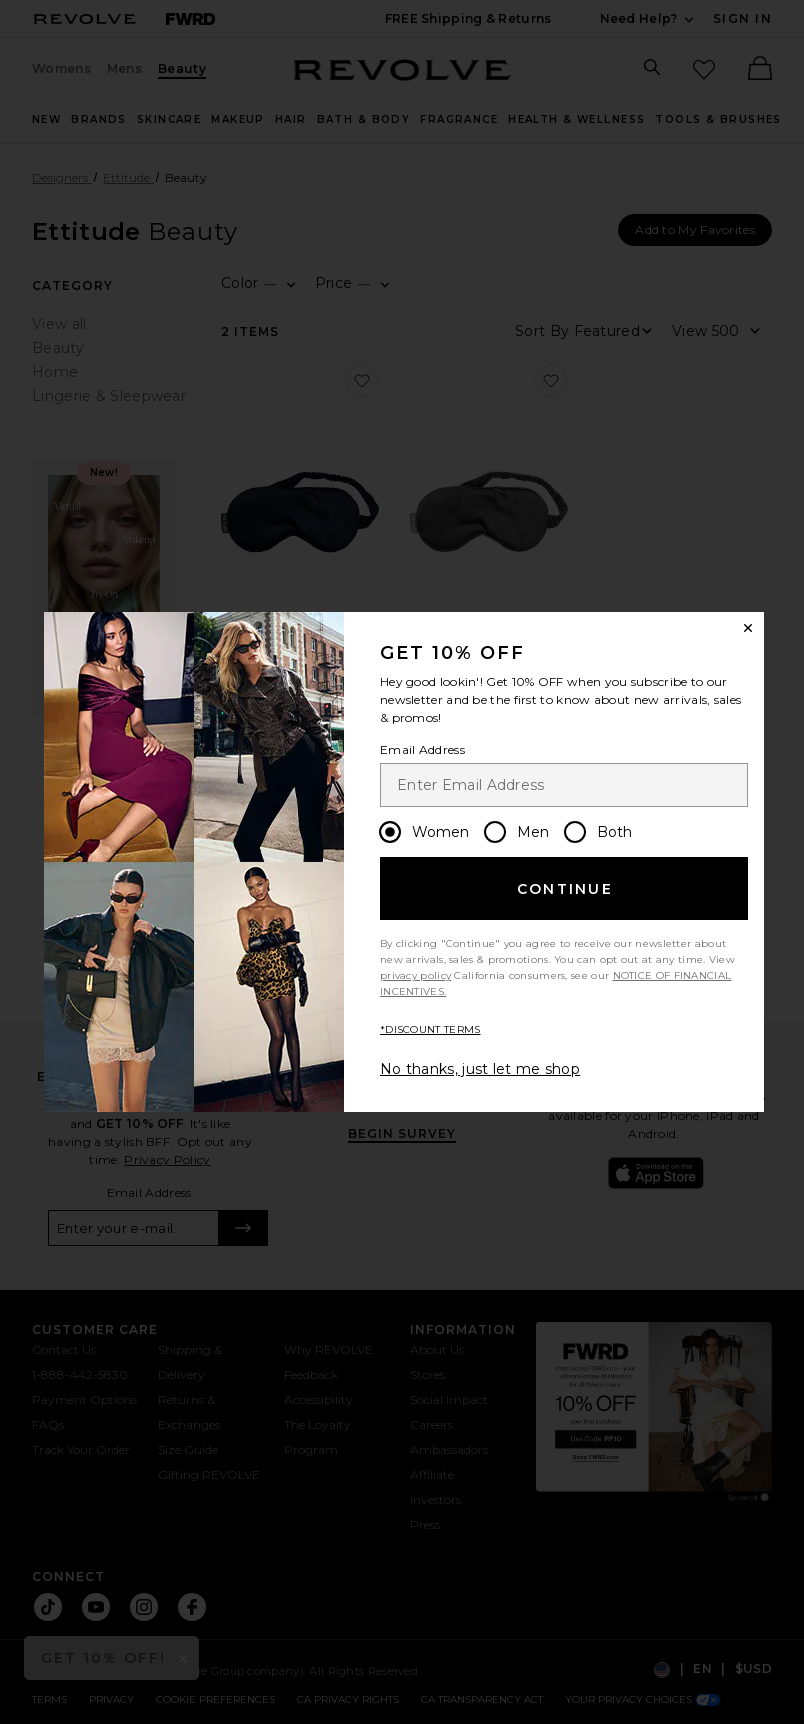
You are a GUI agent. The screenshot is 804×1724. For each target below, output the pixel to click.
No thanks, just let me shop (480, 1069)
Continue (565, 889)
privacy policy (415, 975)
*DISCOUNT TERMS (430, 1029)
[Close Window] (748, 628)
